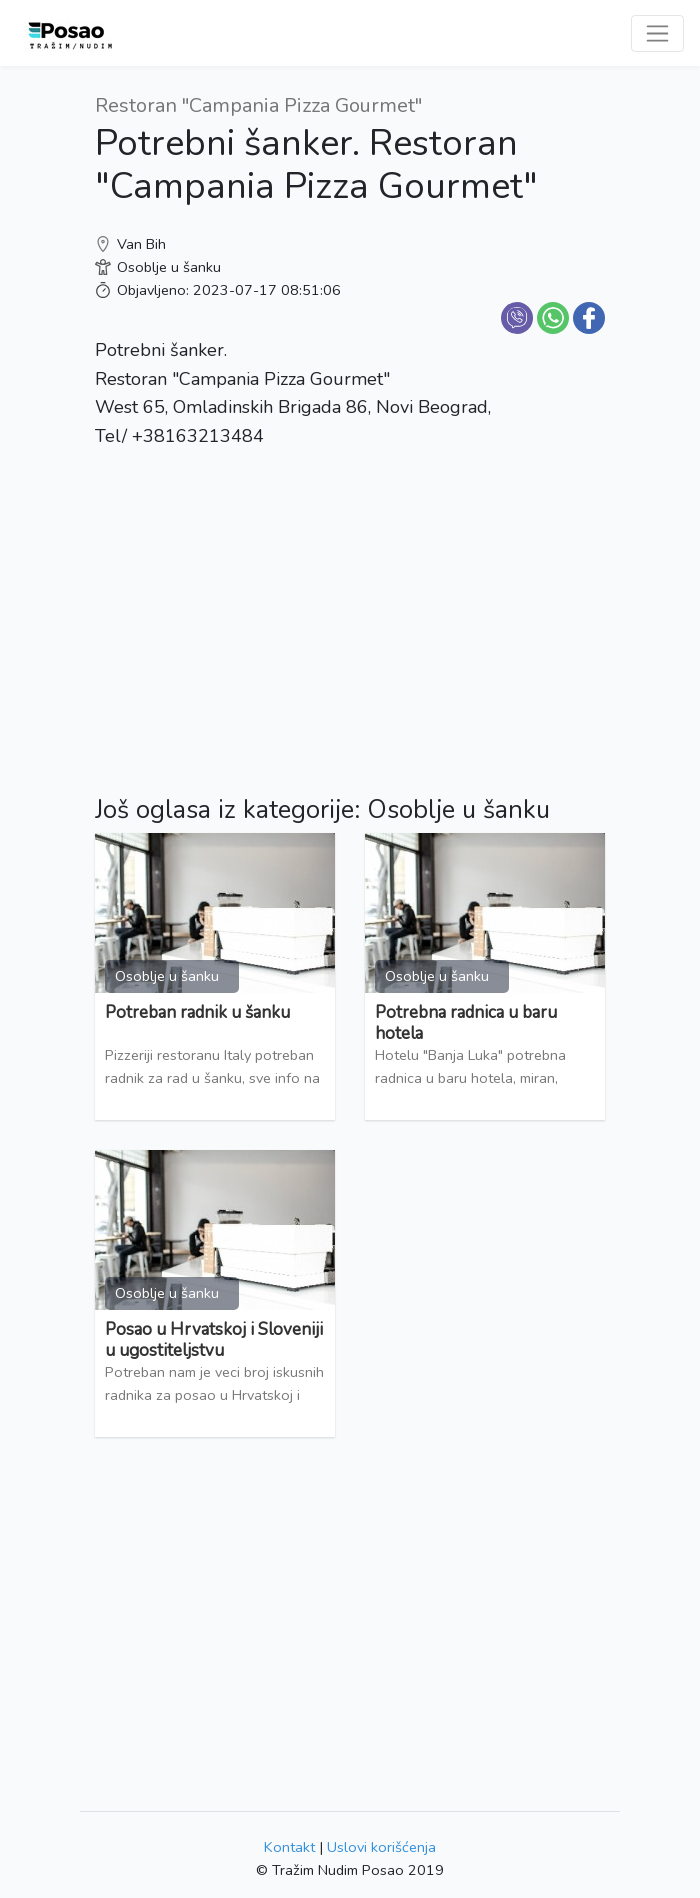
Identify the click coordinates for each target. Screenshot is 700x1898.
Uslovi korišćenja (381, 1847)
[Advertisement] (350, 607)
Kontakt (289, 1847)
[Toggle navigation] (657, 33)
